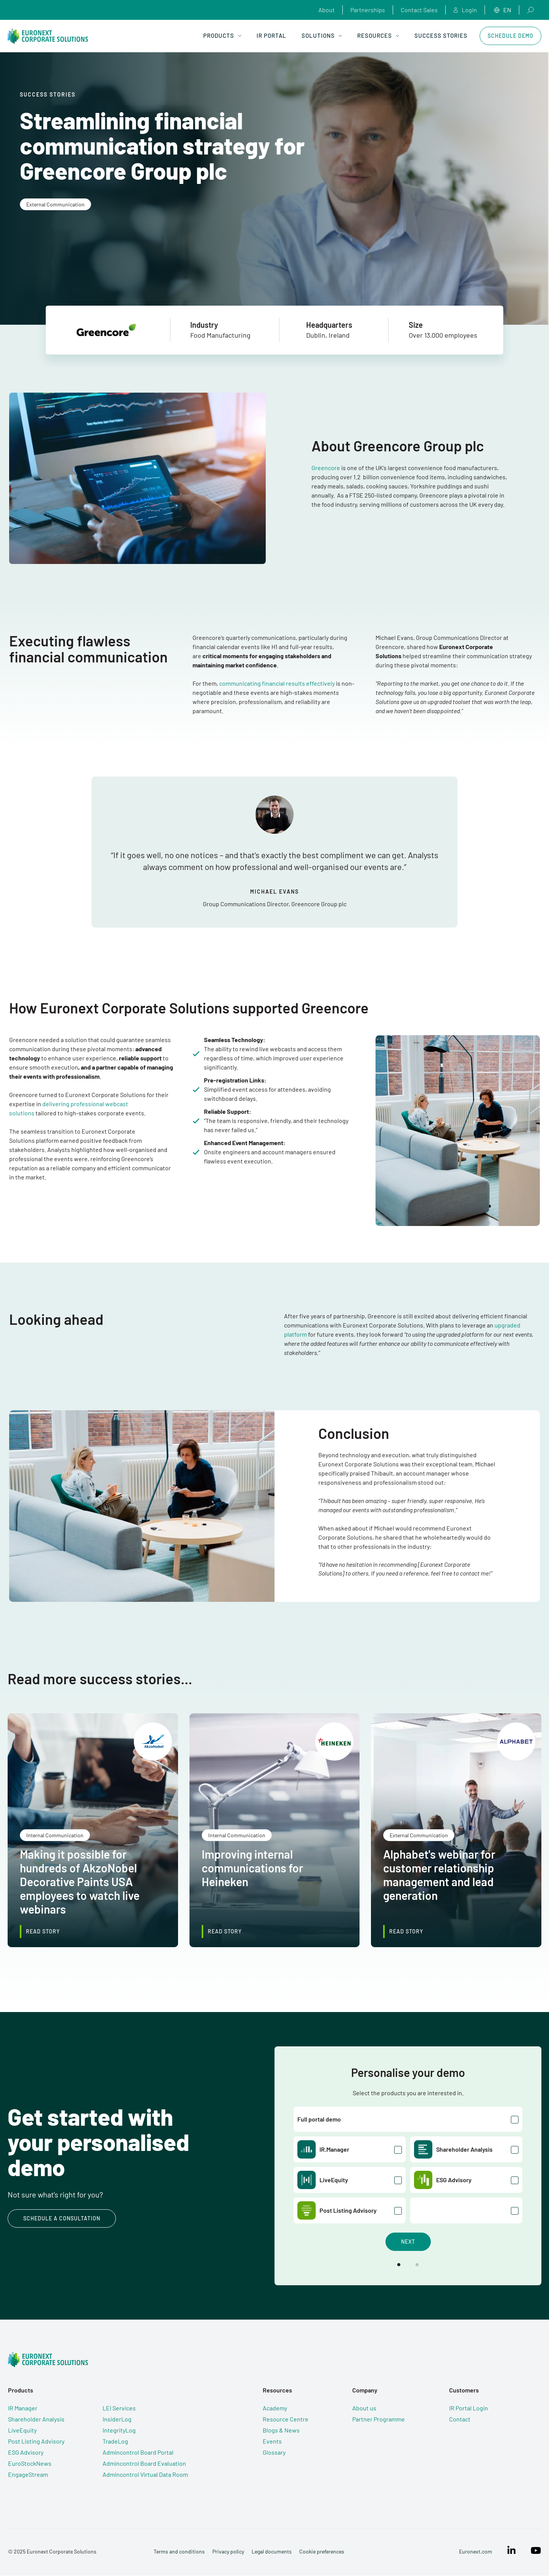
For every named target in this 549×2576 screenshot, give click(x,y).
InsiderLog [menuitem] (116, 2419)
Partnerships (367, 9)
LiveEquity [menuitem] (22, 2430)
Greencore (325, 467)
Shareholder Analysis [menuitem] (36, 2419)
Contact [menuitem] (464, 2419)
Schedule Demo (510, 35)
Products (222, 35)
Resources (378, 35)
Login (465, 9)
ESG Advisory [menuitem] (25, 2452)
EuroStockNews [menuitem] (29, 2463)
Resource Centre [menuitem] (287, 2419)
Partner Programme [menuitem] (381, 2419)
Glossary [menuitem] (275, 2452)
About (326, 9)
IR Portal (271, 35)
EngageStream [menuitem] (28, 2474)
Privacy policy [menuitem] (228, 2552)
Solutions (322, 35)
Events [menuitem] (273, 2441)
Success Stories (440, 35)
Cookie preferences (321, 2552)
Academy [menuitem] (276, 2408)
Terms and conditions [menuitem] (178, 2552)
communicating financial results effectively (277, 683)
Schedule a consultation (61, 2219)
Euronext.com (476, 2552)
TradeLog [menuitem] (115, 2441)
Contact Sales (419, 9)
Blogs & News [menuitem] (282, 2430)
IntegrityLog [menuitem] (118, 2430)
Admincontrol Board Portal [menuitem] (137, 2452)
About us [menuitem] (367, 2408)
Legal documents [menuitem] (271, 2552)
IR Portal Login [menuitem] (473, 2408)
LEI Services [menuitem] (118, 2408)
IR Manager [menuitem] (22, 2408)
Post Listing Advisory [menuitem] (36, 2441)
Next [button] (408, 2242)
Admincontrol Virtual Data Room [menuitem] (145, 2474)
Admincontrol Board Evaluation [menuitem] (144, 2463)
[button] (398, 2265)
